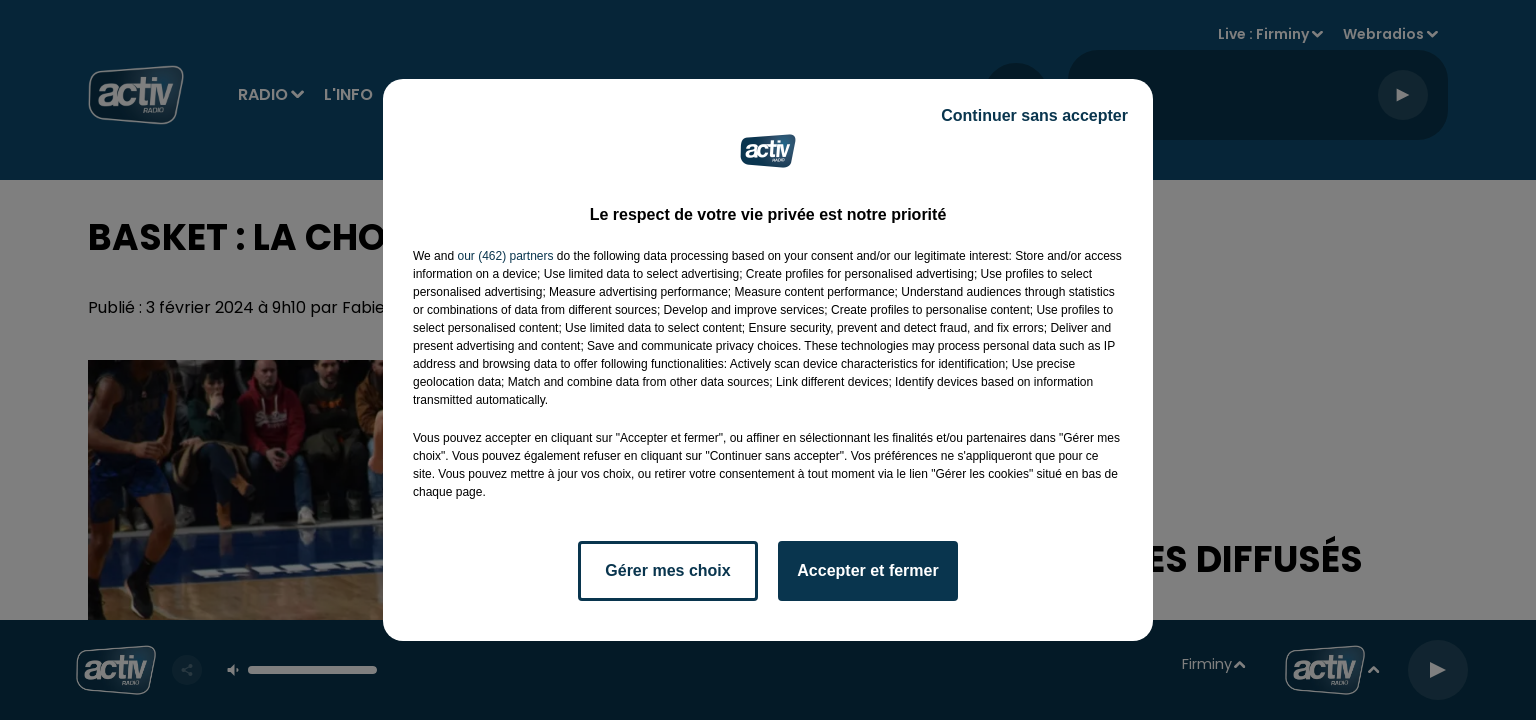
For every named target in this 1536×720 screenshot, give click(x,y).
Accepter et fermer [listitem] (867, 570)
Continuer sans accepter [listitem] (1034, 115)
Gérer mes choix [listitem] (667, 570)
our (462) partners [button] (505, 256)
